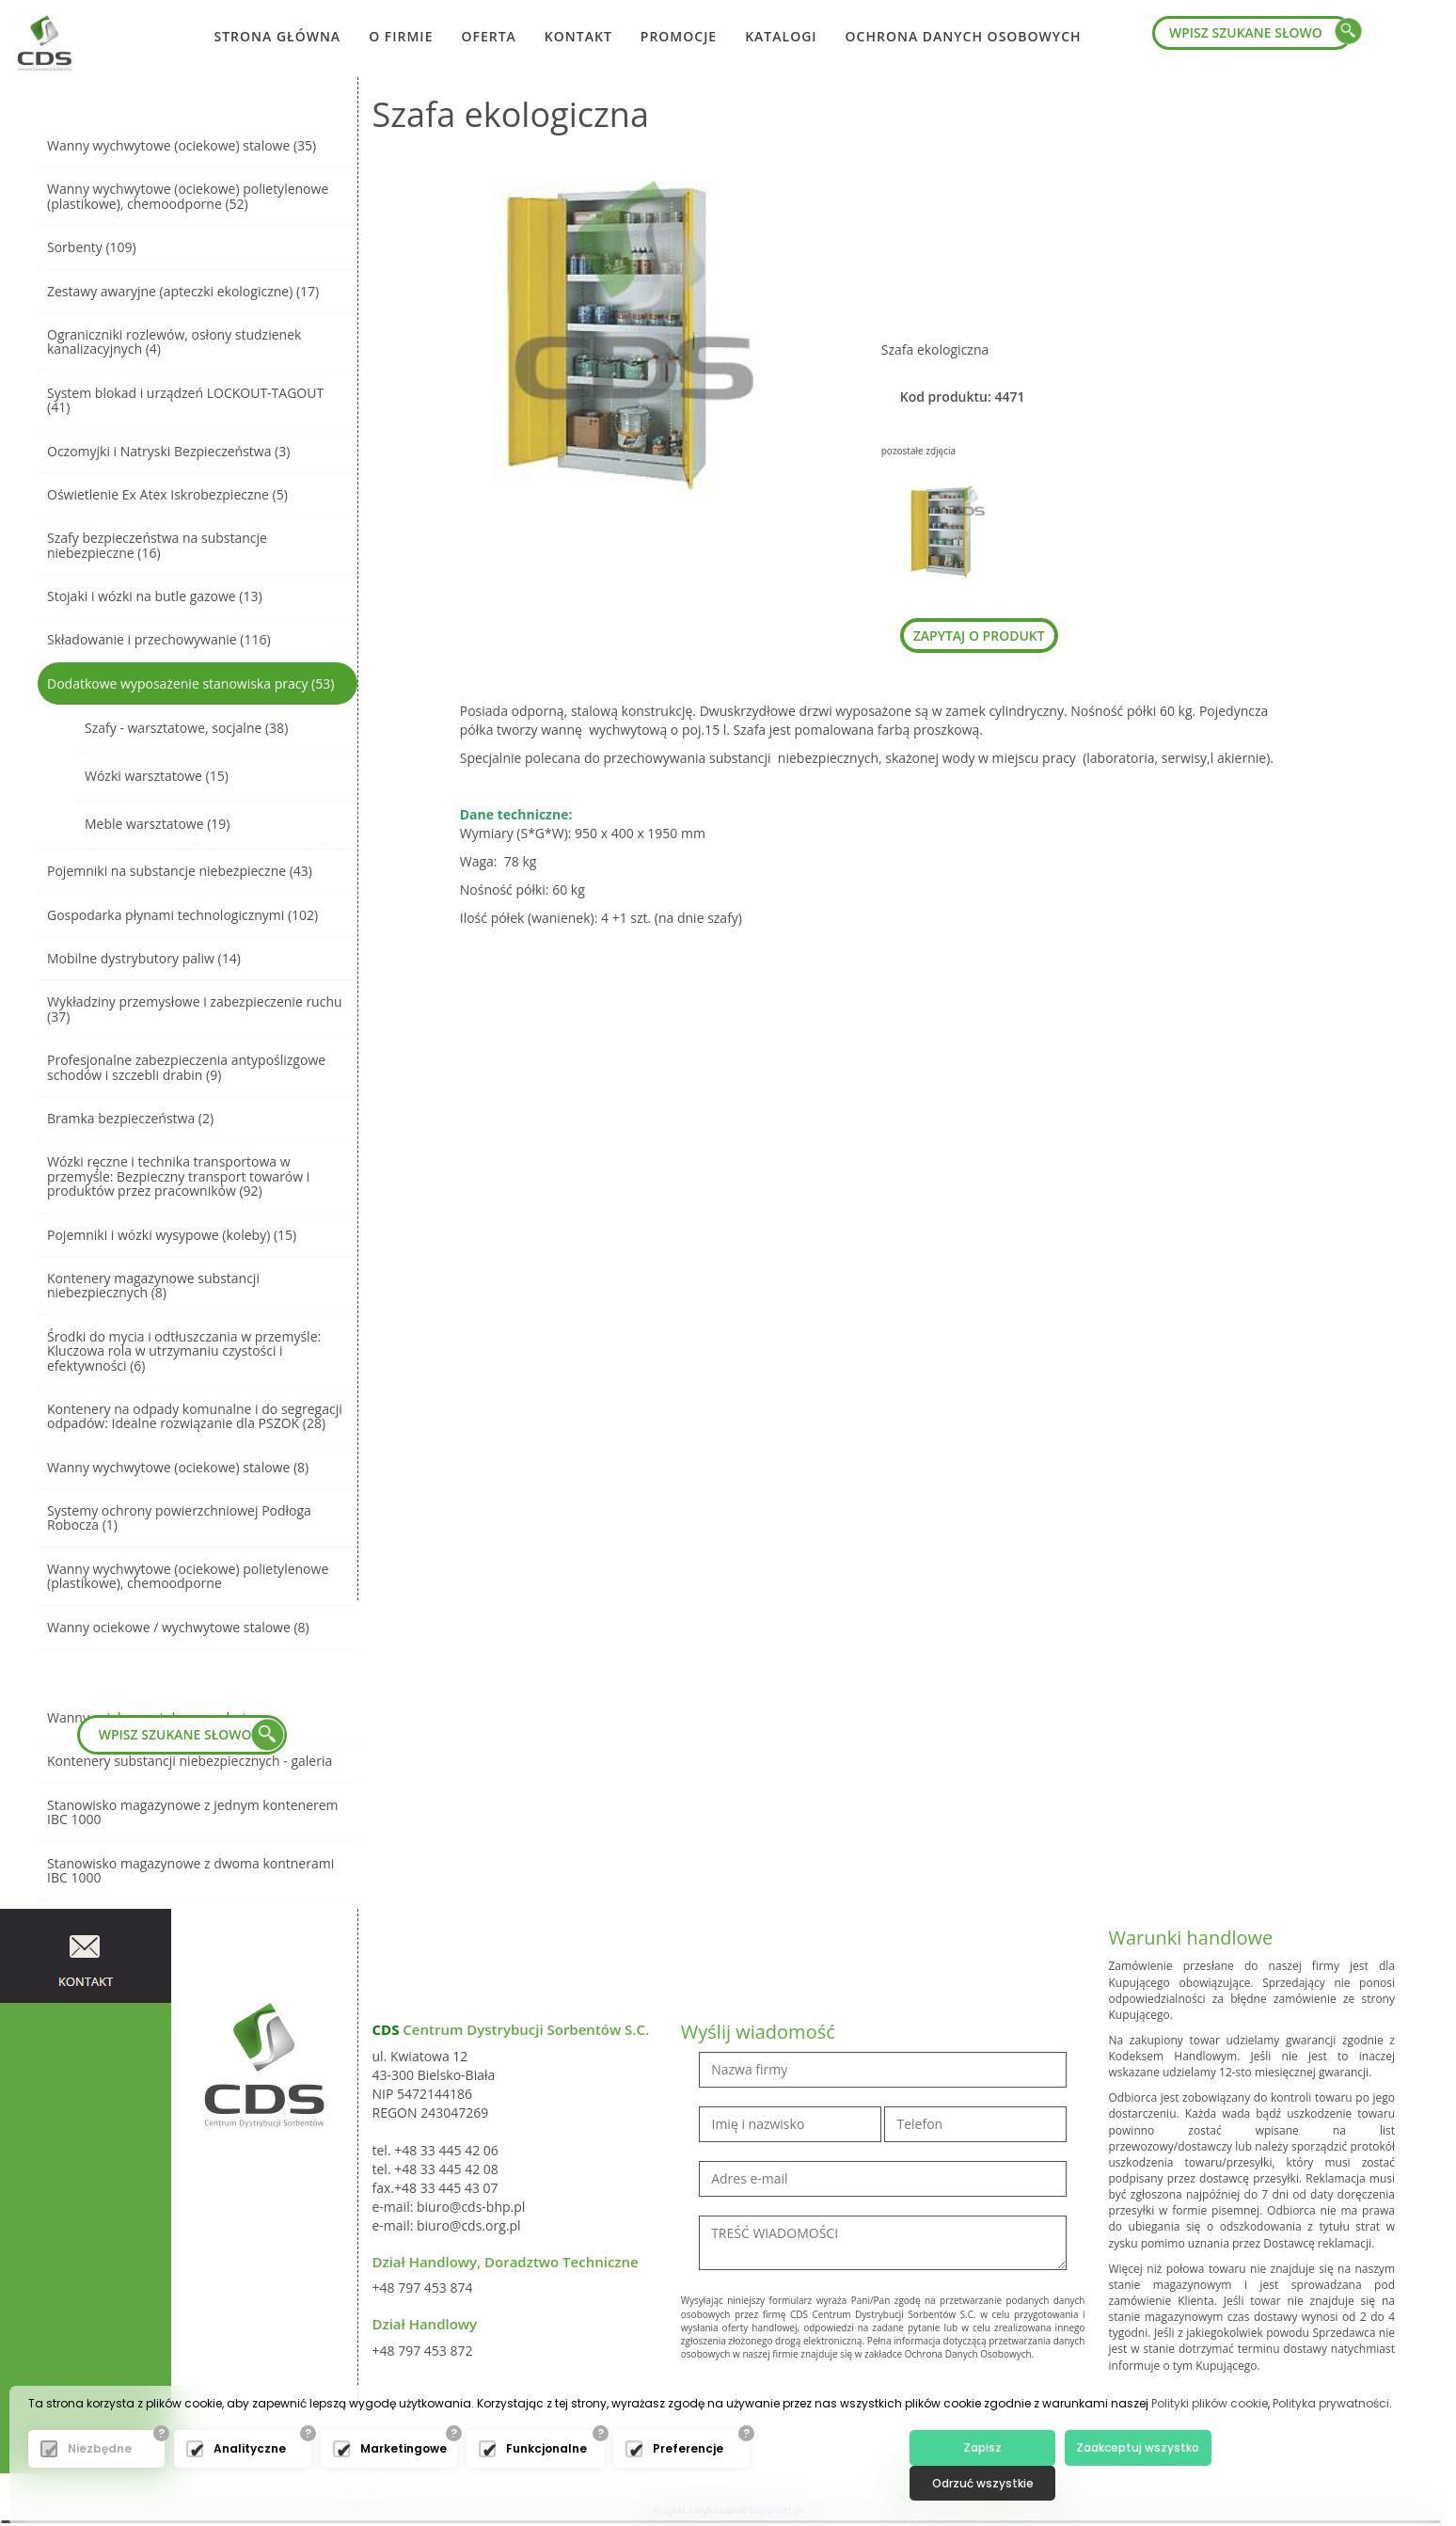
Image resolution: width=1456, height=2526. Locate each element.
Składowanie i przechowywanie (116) (159, 639)
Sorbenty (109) (91, 247)
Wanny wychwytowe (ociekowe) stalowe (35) (181, 145)
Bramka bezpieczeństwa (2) (130, 1118)
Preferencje (688, 2481)
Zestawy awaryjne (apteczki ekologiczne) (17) (183, 291)
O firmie (401, 36)
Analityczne (250, 2481)
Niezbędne (100, 2481)
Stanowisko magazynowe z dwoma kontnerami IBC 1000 (190, 1870)
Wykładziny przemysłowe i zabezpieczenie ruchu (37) (194, 1009)
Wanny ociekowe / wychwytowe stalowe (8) (178, 1627)
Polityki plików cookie (1209, 2436)
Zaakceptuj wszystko (1129, 2480)
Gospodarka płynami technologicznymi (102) (182, 915)
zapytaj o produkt (979, 635)
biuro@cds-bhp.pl (471, 2207)
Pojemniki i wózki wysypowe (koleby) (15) (171, 1235)
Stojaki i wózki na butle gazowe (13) (154, 596)
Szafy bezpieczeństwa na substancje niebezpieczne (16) (157, 545)
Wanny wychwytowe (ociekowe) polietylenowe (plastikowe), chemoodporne (187, 1576)
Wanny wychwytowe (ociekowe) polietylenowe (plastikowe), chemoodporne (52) (187, 196)
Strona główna (277, 36)
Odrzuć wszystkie (1279, 2480)
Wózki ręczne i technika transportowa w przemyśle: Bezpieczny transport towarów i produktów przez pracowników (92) (178, 1175)
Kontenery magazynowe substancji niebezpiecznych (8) (153, 1285)
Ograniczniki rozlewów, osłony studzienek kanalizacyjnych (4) (174, 341)
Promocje (679, 36)
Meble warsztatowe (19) (157, 824)
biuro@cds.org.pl (469, 2225)
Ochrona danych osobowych (964, 36)
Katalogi (780, 36)
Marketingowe (403, 2481)
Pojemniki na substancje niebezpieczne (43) (179, 871)
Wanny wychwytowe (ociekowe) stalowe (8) (178, 1467)
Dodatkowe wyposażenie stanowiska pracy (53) (190, 683)
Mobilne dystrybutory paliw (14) (144, 958)
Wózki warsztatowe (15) (157, 776)
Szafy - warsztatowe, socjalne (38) (186, 728)
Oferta (488, 36)
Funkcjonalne (546, 2481)
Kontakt (578, 36)
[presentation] (824, 2407)
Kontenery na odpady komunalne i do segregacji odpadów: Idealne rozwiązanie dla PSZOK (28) (194, 1416)
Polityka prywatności (1331, 2436)
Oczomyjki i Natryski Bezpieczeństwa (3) (168, 451)
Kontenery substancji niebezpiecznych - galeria (189, 1761)
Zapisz (979, 2480)
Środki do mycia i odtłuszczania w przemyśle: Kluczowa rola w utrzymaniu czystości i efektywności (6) (184, 1350)
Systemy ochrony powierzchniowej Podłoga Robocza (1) (179, 1517)
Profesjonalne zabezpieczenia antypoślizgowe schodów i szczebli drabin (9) (186, 1067)
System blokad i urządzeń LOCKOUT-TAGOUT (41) (185, 400)
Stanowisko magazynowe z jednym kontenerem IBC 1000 (193, 1812)
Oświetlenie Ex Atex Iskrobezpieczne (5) (167, 494)
